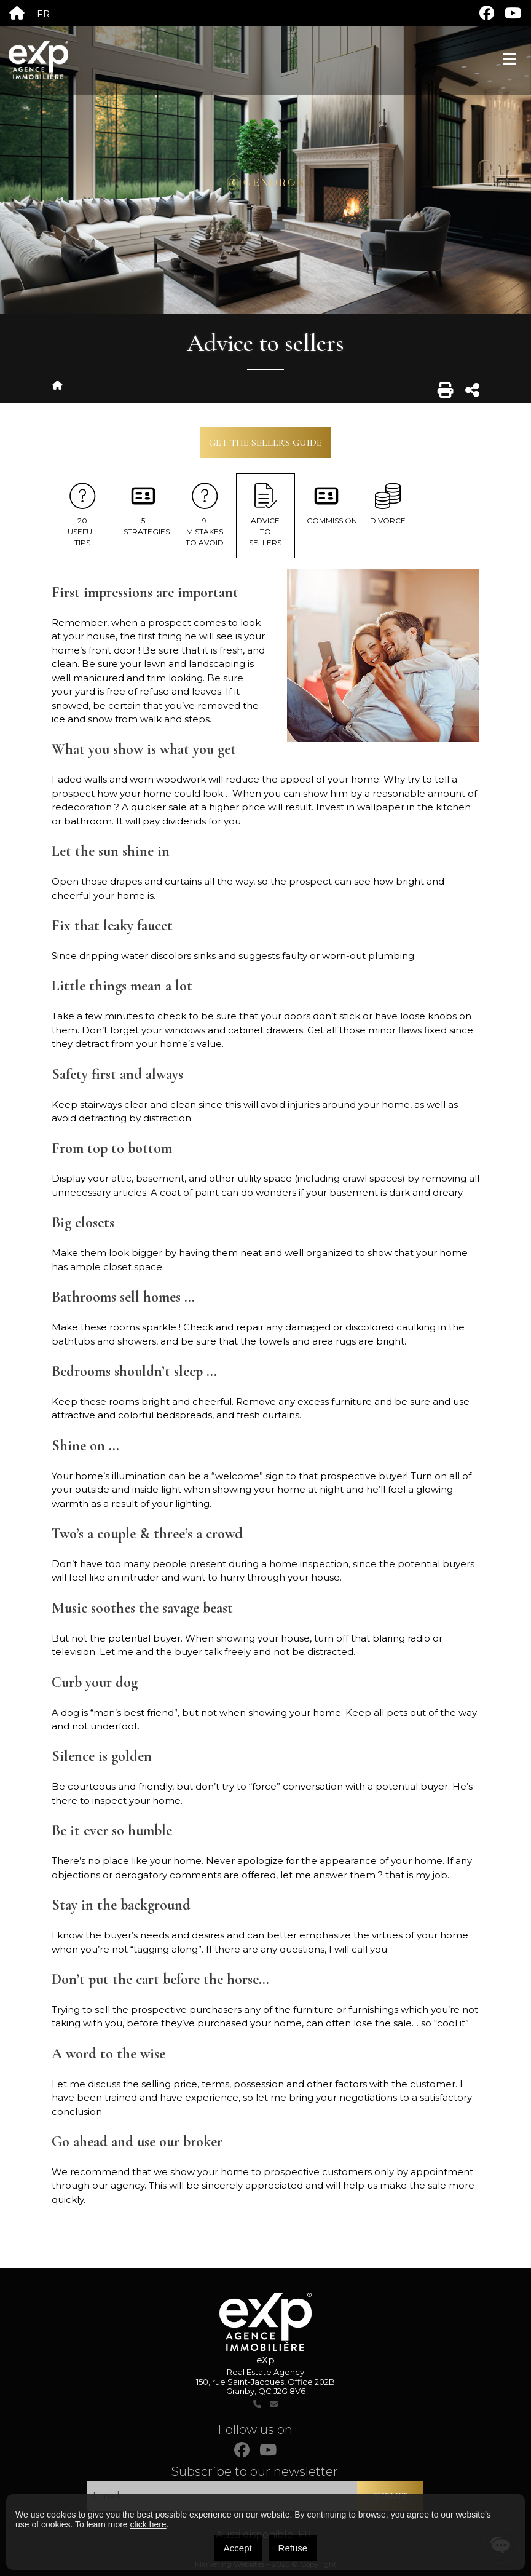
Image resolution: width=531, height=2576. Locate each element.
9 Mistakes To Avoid (204, 515)
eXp (265, 2360)
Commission (331, 504)
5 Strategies (147, 509)
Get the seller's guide (265, 443)
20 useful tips (82, 515)
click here (148, 2524)
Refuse (293, 2548)
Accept (238, 2548)
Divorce (387, 504)
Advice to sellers (266, 515)
